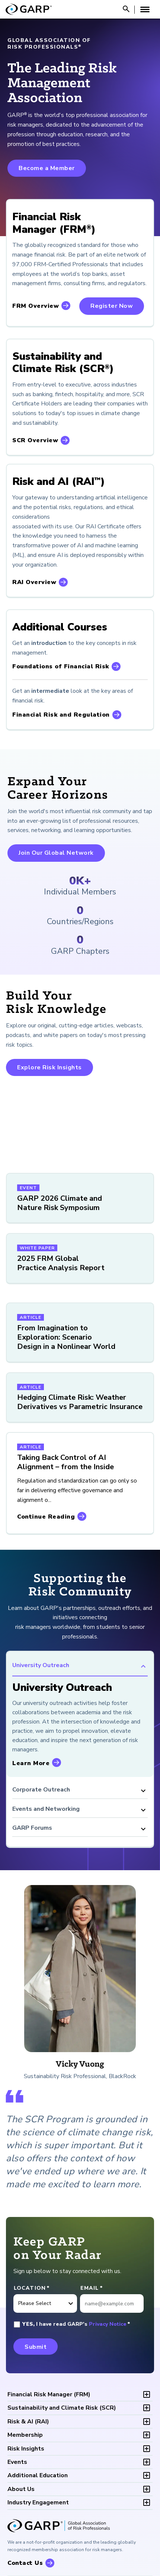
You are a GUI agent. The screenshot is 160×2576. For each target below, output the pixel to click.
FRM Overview (35, 306)
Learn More (30, 1763)
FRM (48, 2394)
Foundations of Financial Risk (60, 666)
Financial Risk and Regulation (61, 715)
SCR (61, 2408)
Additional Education (37, 2475)
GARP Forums (80, 1829)
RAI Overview (34, 582)
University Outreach (80, 1666)
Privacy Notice (108, 2324)
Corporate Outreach (80, 1790)
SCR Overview (35, 440)
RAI (28, 2421)
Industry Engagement (38, 2502)
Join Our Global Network (56, 853)
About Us (21, 2489)
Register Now (111, 306)
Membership (25, 2435)
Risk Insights (25, 2449)
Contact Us (25, 2563)
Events (17, 2462)
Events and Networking (80, 1810)
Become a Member (47, 168)
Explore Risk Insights (49, 1067)
